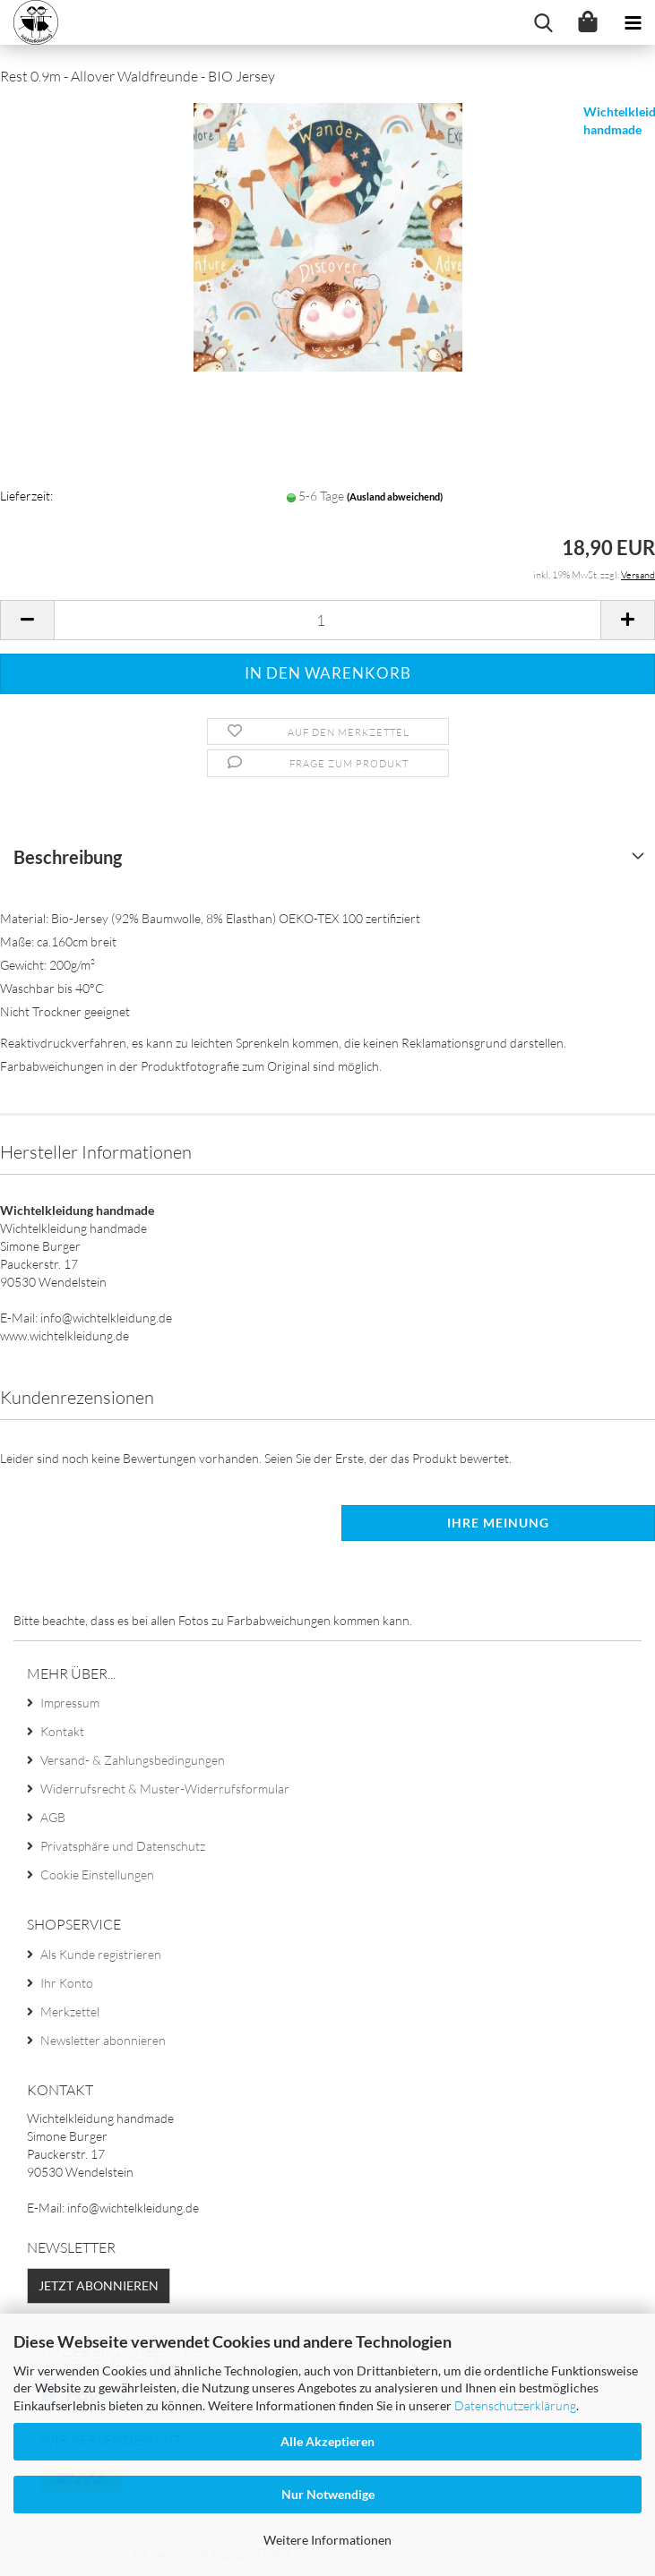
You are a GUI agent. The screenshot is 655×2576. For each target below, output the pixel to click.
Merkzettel (69, 2011)
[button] (27, 620)
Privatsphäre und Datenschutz (122, 1845)
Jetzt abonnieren (99, 2285)
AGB (52, 1817)
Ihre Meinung (498, 1522)
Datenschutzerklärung (515, 2405)
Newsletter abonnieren (103, 2040)
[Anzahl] (327, 620)
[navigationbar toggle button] (632, 22)
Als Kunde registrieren (100, 1954)
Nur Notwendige (328, 2494)
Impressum (69, 1702)
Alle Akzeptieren (327, 2441)
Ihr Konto (66, 1982)
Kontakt (62, 1731)
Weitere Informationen (327, 2539)
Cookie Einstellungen (97, 1874)
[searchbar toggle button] (543, 22)
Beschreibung (67, 857)
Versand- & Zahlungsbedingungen (132, 1759)
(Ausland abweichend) (395, 496)
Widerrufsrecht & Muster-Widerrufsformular (164, 1788)
